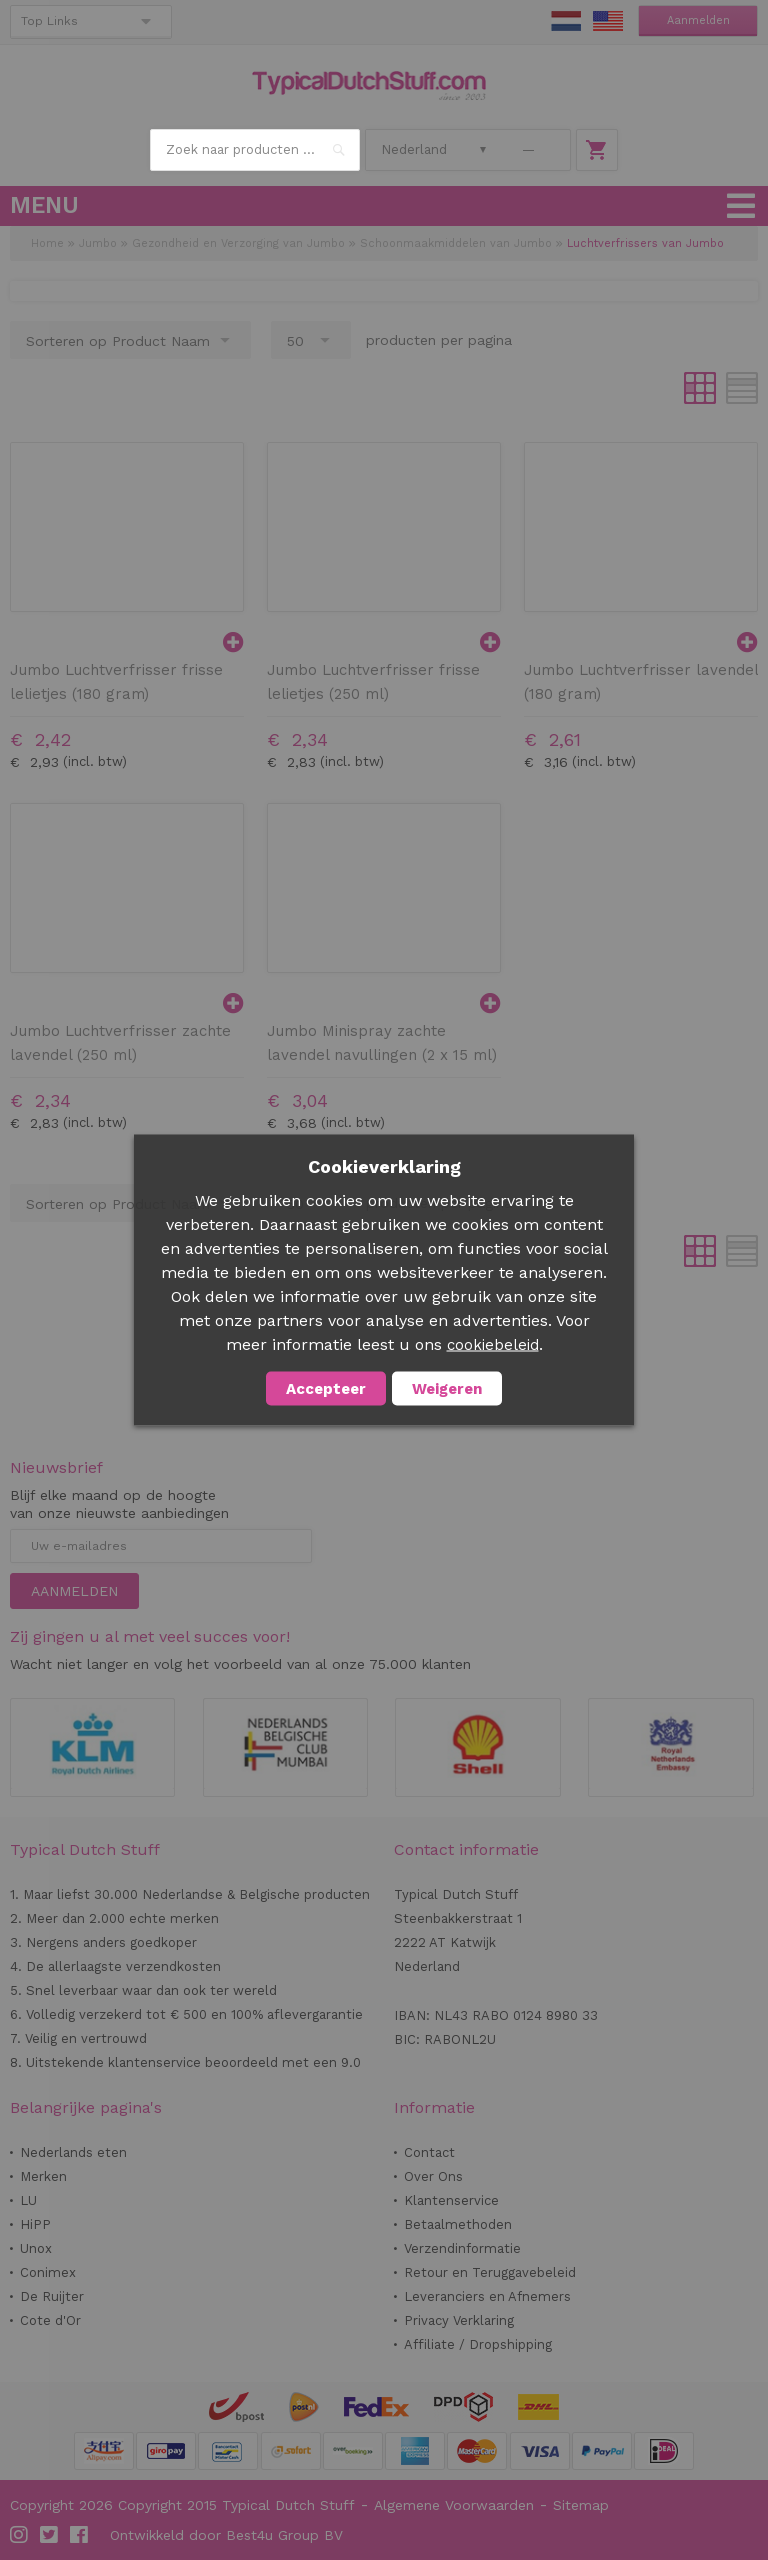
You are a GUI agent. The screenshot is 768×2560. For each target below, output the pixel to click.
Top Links (49, 21)
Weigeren (447, 1389)
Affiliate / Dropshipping (478, 2344)
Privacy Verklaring (459, 2320)
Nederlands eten (73, 2152)
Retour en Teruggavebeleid (490, 2272)
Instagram (20, 2535)
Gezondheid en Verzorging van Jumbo (238, 243)
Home (47, 243)
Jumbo (98, 243)
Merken (43, 2176)
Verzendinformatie (462, 2248)
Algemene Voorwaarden (454, 2505)
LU (28, 2200)
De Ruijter (52, 2296)
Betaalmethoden (458, 2224)
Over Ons (433, 2176)
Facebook (80, 2535)
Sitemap (581, 2505)
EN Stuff (608, 21)
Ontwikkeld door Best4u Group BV (226, 2535)
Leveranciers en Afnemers (487, 2296)
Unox (36, 2248)
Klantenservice (451, 2200)
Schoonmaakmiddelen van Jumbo (456, 243)
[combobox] (255, 150)
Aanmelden (698, 20)
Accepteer (326, 1389)
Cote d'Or (50, 2320)
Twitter (50, 2535)
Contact (429, 2152)
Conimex (48, 2272)
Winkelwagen (597, 150)
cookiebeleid (493, 1345)
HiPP (35, 2224)
